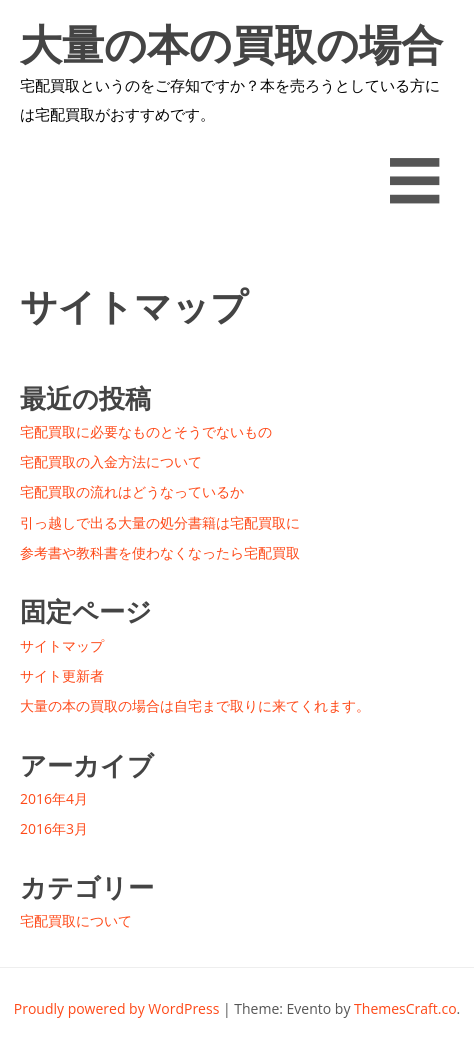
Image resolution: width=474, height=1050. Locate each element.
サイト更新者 (62, 675)
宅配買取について (76, 920)
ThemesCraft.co (405, 1008)
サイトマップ (62, 645)
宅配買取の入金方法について (111, 461)
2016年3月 (54, 828)
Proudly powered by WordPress (117, 1008)
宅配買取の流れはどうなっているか (132, 491)
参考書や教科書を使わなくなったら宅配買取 (160, 552)
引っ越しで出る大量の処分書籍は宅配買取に (160, 522)
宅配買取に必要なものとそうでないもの (146, 431)
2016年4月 (54, 798)
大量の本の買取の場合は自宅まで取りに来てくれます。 (233, 45)
